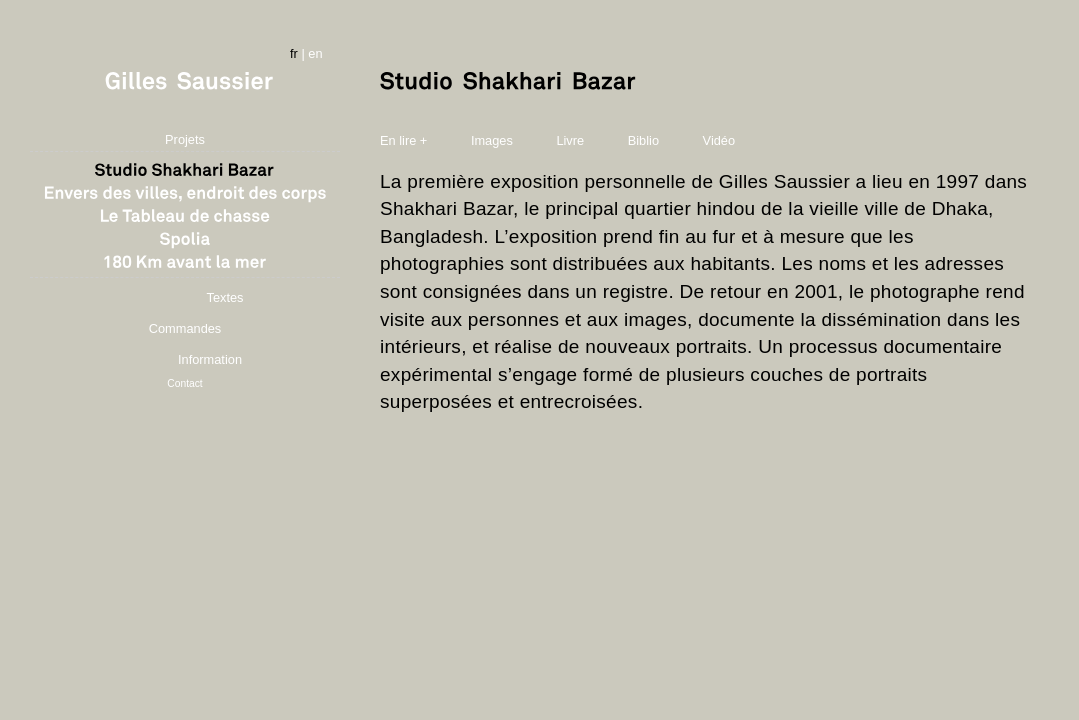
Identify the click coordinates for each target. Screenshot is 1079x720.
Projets (185, 139)
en (315, 53)
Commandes (185, 328)
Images (494, 140)
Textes (225, 297)
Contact (184, 383)
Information (210, 359)
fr (294, 53)
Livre (570, 140)
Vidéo (719, 140)
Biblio (643, 140)
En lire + (403, 140)
